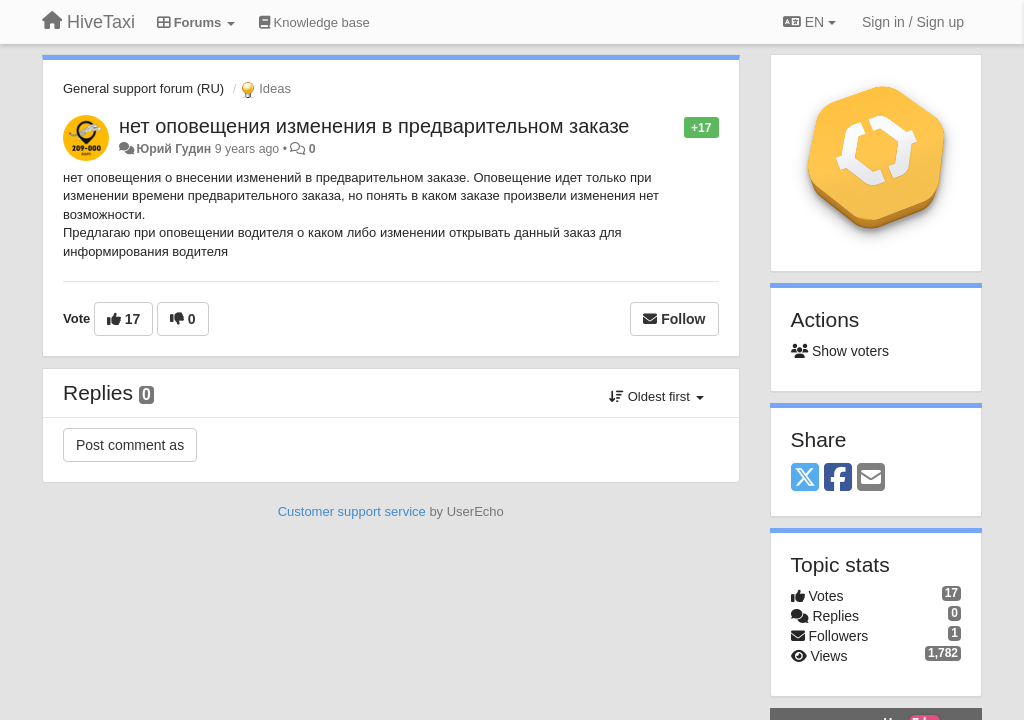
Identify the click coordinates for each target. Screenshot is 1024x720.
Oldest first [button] (656, 396)
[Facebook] (838, 478)
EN (809, 22)
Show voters (840, 351)
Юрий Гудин (173, 149)
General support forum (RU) (143, 88)
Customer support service (352, 511)
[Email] (871, 478)
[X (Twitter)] (805, 478)
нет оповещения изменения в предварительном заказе (374, 126)
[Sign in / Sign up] (913, 22)
